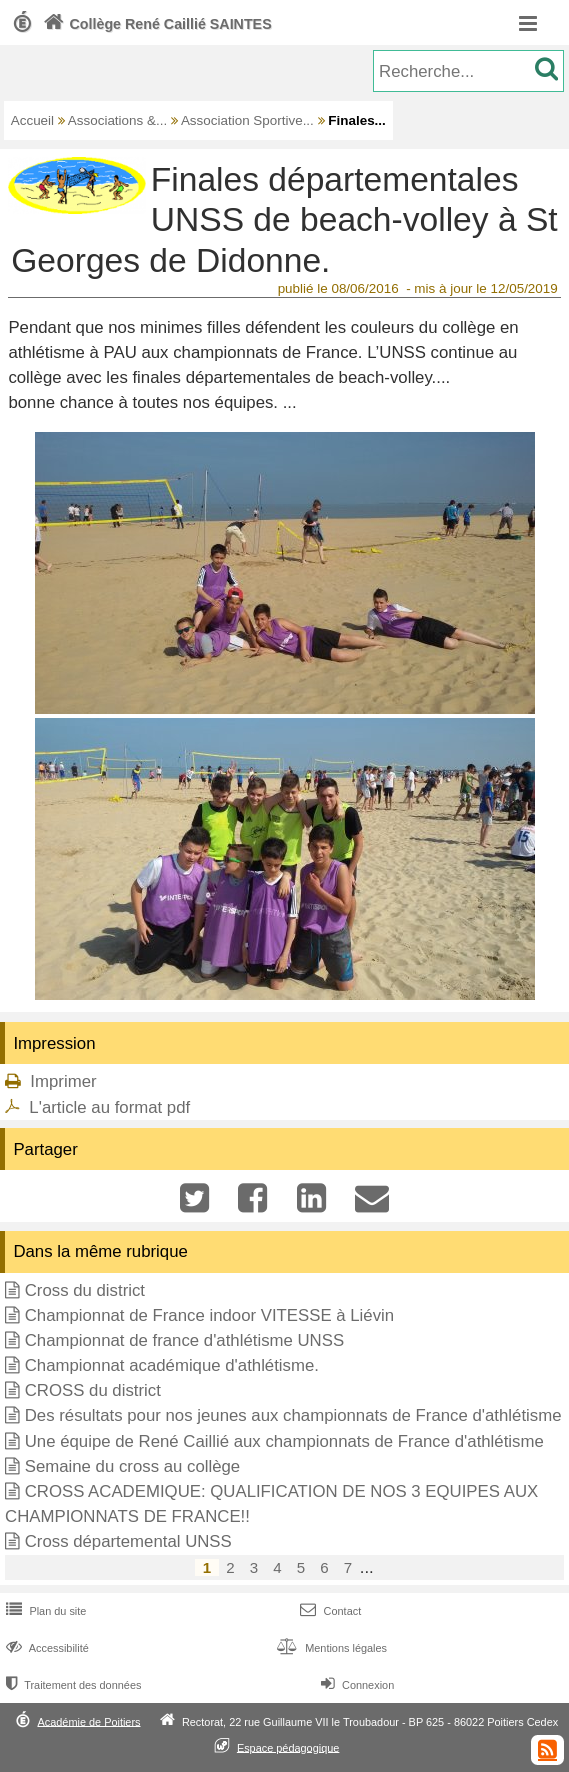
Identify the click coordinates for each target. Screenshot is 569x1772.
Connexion (355, 1685)
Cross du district (85, 1290)
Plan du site (44, 1611)
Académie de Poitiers (88, 1721)
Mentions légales (330, 1648)
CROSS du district (93, 1390)
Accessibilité (45, 1648)
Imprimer (63, 1081)
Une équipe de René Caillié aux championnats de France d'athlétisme (284, 1441)
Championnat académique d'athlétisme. (172, 1365)
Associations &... (117, 120)
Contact (328, 1611)
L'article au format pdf (109, 1107)
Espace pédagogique (288, 1747)
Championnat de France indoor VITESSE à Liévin (209, 1315)
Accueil (32, 120)
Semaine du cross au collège (133, 1466)
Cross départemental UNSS (128, 1541)
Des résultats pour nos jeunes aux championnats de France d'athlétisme (293, 1415)
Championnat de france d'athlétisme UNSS (184, 1340)
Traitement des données (71, 1685)
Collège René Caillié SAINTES (155, 24)
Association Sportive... (247, 120)
